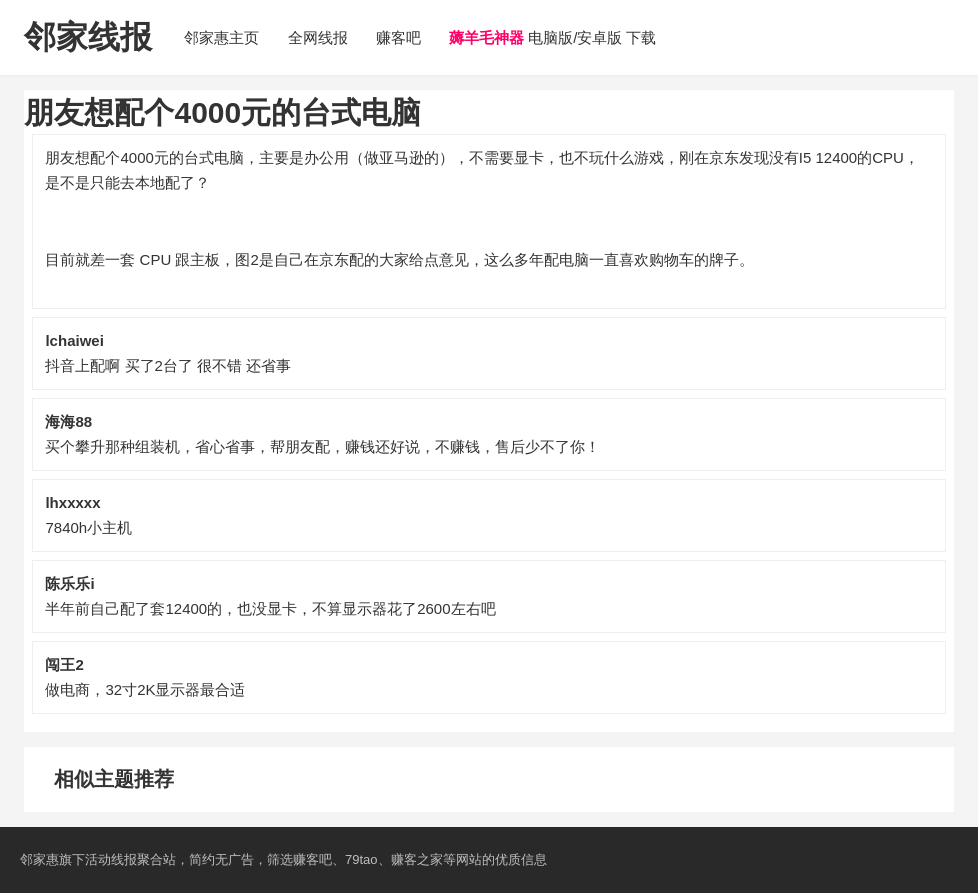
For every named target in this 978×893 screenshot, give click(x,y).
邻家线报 (88, 37)
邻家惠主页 (221, 37)
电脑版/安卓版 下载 (553, 37)
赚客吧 (398, 37)
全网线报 (318, 37)
